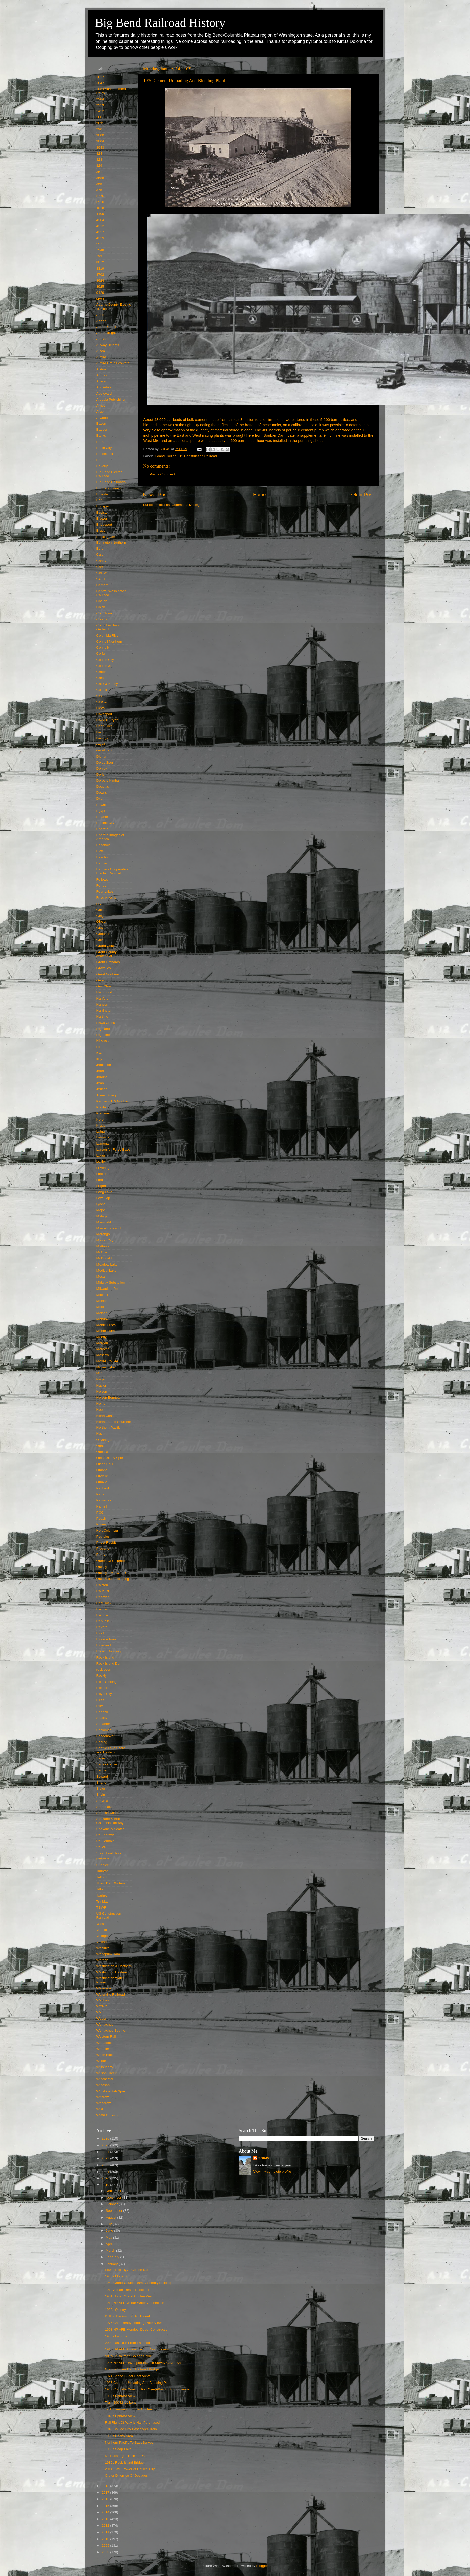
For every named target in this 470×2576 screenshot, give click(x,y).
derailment (104, 750)
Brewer (101, 518)
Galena (102, 910)
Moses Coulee (107, 1361)
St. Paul (102, 1847)
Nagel (100, 1379)
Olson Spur (105, 1464)
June (110, 2230)
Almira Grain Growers (112, 363)
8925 (100, 286)
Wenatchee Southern (112, 2030)
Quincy (101, 1567)
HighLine (103, 1035)
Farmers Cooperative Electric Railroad (112, 871)
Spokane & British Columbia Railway (110, 1821)
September (114, 2211)
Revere (102, 1627)
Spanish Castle (107, 1813)
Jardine (102, 1077)
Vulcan (101, 1942)
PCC (100, 1512)
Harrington (104, 1010)
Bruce (100, 530)
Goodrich (103, 934)
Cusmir (101, 690)
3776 (100, 196)
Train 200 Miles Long (121, 2402)
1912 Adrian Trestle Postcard (127, 2290)
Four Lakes (105, 891)
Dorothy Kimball (108, 780)
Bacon (101, 423)
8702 (100, 274)
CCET (101, 579)
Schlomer (103, 1730)
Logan (101, 1186)
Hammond (104, 992)
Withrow (102, 2097)
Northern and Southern (113, 1422)
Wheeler (102, 2049)
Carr (99, 567)
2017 (106, 2492)
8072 (100, 262)
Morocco (103, 1349)
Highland (103, 1029)
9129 (100, 293)
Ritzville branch (108, 1639)
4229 (100, 238)
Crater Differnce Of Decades (126, 2475)
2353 (100, 105)
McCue (101, 1252)
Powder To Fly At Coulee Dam (127, 2270)
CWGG (102, 702)
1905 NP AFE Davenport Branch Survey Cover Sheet (145, 2363)
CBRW (101, 573)
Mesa (100, 1276)
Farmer (102, 863)
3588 (100, 178)
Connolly (103, 647)
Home (259, 494)
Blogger (262, 2566)
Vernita (101, 1930)
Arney (100, 405)
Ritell (100, 1633)
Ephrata (102, 829)
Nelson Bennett (108, 1397)
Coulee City (105, 660)
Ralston (102, 1585)
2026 (106, 2138)
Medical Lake (106, 1270)
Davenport (104, 714)
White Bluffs (105, 2055)
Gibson (101, 922)
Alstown (102, 369)
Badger (102, 429)
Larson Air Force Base (113, 1149)
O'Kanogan (104, 1440)
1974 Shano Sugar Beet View (127, 2376)
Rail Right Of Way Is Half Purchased (132, 2422)
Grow (100, 980)
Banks (101, 436)
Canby (101, 561)
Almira (101, 357)
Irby (99, 1059)
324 (99, 153)
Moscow (102, 1355)
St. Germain (105, 1841)
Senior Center (106, 1764)
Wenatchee (105, 2024)
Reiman (102, 1609)
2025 (106, 2145)
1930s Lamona (116, 2336)
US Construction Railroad (197, 456)
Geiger (101, 916)
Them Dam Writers (110, 1883)
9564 (100, 299)
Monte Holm (105, 1331)
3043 (100, 147)
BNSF (101, 500)
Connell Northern (109, 641)
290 (99, 129)
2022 (106, 2165)
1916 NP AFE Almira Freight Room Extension (139, 2349)
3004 (100, 141)
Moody (101, 1337)
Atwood (102, 418)
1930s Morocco (116, 2276)
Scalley (102, 1718)
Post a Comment (162, 474)
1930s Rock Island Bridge (124, 2462)
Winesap (103, 2085)
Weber (101, 2018)
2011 (106, 2532)
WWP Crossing (107, 2115)
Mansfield (103, 1222)
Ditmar (101, 756)
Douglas (102, 786)
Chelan (101, 601)
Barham (102, 442)
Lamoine (103, 1137)
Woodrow (103, 2103)
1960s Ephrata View (120, 2396)
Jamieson (103, 1065)
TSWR (101, 1907)
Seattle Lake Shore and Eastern (111, 1750)
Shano (101, 1782)
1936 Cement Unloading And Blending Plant (138, 2383)
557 (99, 244)
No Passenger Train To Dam (126, 2456)
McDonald (104, 1258)
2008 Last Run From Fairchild (127, 2343)
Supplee (102, 1865)
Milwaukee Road (109, 1289)
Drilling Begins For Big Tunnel (127, 2316)
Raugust (102, 1591)
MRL (100, 1373)
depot (100, 744)
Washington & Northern (114, 1966)
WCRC (101, 2006)
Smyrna (102, 1801)
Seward (102, 1776)
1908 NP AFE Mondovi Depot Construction (137, 2329)
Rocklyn (102, 1676)
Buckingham (105, 537)
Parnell (101, 1506)
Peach (101, 1518)
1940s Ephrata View (120, 2416)
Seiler (100, 1758)
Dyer (100, 798)
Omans (102, 1470)
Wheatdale (104, 2043)
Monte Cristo (106, 1325)
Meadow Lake (107, 1264)
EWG (100, 851)
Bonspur (102, 506)
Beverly (102, 466)
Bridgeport (104, 524)
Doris (100, 774)
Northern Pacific (108, 1427)
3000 (100, 135)
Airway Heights (107, 345)
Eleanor (102, 817)
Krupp (101, 1125)
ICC (99, 1053)
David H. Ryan (107, 720)
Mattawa (102, 1246)
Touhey (102, 1895)
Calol (100, 554)
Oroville (102, 1476)
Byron (100, 548)
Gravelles (103, 968)
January (112, 2264)
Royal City (104, 1694)
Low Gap (103, 1198)
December (114, 2191)
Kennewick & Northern (113, 1101)
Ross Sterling (106, 1682)
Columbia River (108, 635)
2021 (106, 2172)
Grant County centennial (106, 954)
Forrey (101, 885)
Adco (100, 315)
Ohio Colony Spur (109, 1458)
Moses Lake (105, 1367)
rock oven (103, 1669)
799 (99, 256)
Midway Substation (110, 1282)
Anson (101, 381)
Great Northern (107, 974)
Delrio (100, 732)
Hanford (102, 998)
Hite (99, 1047)
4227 (100, 232)
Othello (101, 1482)
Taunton (102, 1871)
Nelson (101, 1391)
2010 (106, 2539)
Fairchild (102, 857)
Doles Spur (104, 762)
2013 (106, 2519)
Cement (102, 585)
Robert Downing (108, 1651)
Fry (99, 904)
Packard (102, 1488)
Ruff (99, 1706)
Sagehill (102, 1712)
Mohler (101, 1301)
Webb (100, 2012)
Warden (102, 1960)
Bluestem (103, 494)
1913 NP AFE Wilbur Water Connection (134, 2303)
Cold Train (104, 613)
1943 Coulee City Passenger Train (131, 2429)
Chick (100, 607)
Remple (102, 1615)
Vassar (101, 1924)
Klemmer (103, 1113)
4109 (100, 214)
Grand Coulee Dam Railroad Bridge (132, 2369)
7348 (100, 250)
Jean (100, 1083)
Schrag (101, 1742)
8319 (100, 268)
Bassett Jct (104, 454)
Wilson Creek (106, 2073)
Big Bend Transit (108, 488)
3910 (100, 202)
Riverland (103, 1645)
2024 (106, 2152)
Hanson (102, 1004)
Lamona (102, 1143)
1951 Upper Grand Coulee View (129, 2296)
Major (100, 1210)
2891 (100, 123)
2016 (106, 2499)
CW (99, 696)
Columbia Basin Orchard (108, 627)
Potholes (103, 1536)
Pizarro (101, 1524)
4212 (100, 226)
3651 (100, 184)
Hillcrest (102, 1040)
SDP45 (263, 2158)
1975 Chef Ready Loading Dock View (133, 2323)
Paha (100, 1494)
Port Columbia (107, 1530)
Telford (101, 1877)
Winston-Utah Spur (110, 2091)
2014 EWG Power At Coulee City (130, 2469)
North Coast (105, 1416)
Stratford (103, 1859)
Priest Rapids (106, 1542)
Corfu (100, 653)
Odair (100, 1446)
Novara (102, 1434)
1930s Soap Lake (118, 2449)
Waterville (103, 1988)
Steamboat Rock (109, 1853)
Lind (99, 1180)
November (114, 2197)
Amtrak (101, 375)
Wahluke (103, 1948)
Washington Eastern (111, 1972)
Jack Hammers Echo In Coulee (128, 2409)
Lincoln (101, 1174)
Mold (100, 1307)
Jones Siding (106, 1095)
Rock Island (105, 1657)
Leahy (101, 1161)
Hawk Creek (105, 1023)
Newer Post (155, 494)
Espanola (103, 845)
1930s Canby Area (119, 2436)
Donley (101, 768)
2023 (106, 2158)
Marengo (103, 1234)
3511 (100, 172)
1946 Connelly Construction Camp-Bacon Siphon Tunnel (147, 2389)
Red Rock (103, 1603)
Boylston (103, 512)
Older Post (362, 494)
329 (99, 165)
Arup (100, 412)
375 (99, 190)
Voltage (102, 1936)
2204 (100, 99)
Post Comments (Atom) (181, 505)
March (111, 2250)
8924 (100, 280)
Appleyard (104, 393)
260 (99, 117)
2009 (106, 2545)
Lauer (100, 1155)
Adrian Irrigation (108, 333)
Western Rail (106, 2036)
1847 (100, 83)
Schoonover (105, 1736)
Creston (102, 678)
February (113, 2257)
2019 (106, 2185)
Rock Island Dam (109, 1663)
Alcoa (100, 351)
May (109, 2237)
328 (99, 159)
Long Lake (104, 1192)
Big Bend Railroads (111, 482)
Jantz (100, 1071)
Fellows (102, 879)
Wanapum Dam (108, 1954)
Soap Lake (104, 1807)
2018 (106, 2486)
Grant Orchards (108, 962)
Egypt (100, 811)
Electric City (105, 823)
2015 (106, 2506)
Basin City (104, 448)
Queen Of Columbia (111, 1561)
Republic (103, 1621)
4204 (100, 220)
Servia (101, 1770)
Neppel (101, 1410)
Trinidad (102, 1901)
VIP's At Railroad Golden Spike (128, 2356)
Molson (102, 1313)
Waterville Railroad (110, 1994)
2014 (106, 2512)
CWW (100, 708)
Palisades (103, 1500)
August (111, 2217)
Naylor (101, 1385)
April (110, 2244)
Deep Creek (105, 726)
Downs (101, 792)
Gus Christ (104, 986)
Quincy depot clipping (112, 1579)
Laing (100, 1131)
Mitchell (102, 1295)
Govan (101, 940)
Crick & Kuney (107, 684)
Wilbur (101, 2061)
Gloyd (100, 928)
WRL (100, 2109)
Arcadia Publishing (110, 399)
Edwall (101, 805)
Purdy (100, 1555)
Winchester (105, 2079)
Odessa (102, 1452)
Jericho (102, 1089)
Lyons (101, 1204)
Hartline (102, 1016)
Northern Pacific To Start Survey (129, 2442)
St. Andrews (105, 1835)
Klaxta (101, 1107)
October (112, 2204)
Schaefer (103, 1724)
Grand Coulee (166, 456)
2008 (106, 2552)
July (109, 2224)
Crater (101, 672)
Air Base (102, 339)
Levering (103, 1168)
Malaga (102, 1216)
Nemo (101, 1403)
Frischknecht (106, 898)
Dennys (102, 738)
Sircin (100, 1794)
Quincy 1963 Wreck (111, 1573)
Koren (101, 1119)
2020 (106, 2178)
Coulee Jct (104, 666)
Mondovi (102, 1319)
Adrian (101, 321)
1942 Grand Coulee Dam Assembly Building (138, 2283)
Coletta (101, 619)
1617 (100, 77)
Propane (102, 1548)
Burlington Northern (111, 542)
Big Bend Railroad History (160, 22)
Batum (101, 460)
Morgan (102, 1343)
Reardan (103, 1597)
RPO (100, 1700)
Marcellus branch (109, 1228)
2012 (106, 2526)
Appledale (104, 387)
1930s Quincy (115, 2310)
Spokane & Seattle (110, 1829)
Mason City (105, 1240)
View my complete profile (272, 2171)
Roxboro (102, 1688)
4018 (100, 208)
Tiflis (99, 1889)
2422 (100, 111)
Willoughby (104, 2067)
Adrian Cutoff (106, 327)
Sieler (100, 1788)
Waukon (102, 2000)
